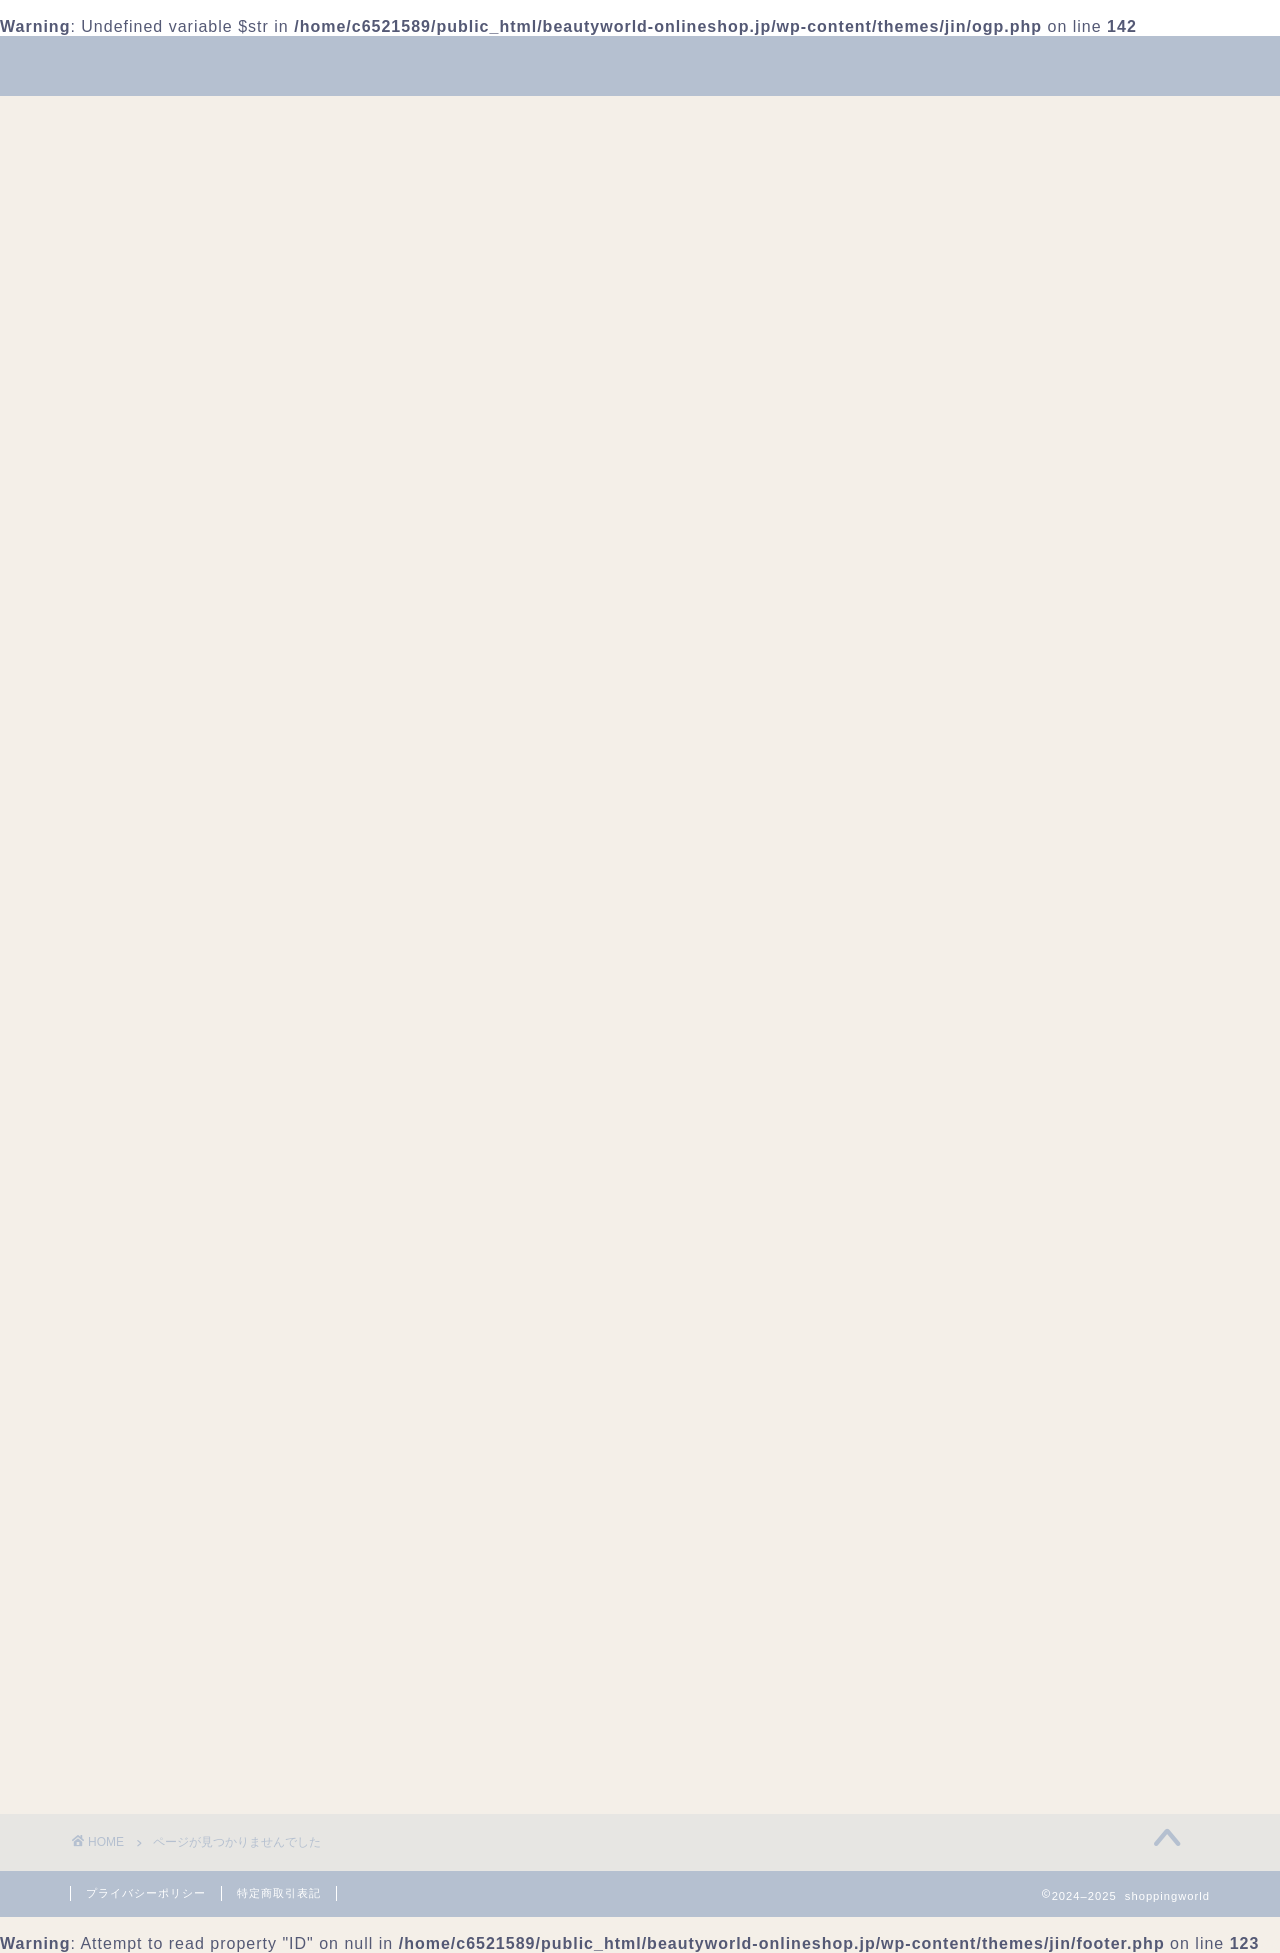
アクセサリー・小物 (962, 1329)
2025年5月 (929, 1089)
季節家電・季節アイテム (978, 1644)
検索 (906, 892)
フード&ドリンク (592, 120)
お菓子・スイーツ (954, 1371)
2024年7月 (929, 1152)
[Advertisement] (1035, 503)
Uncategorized (205, 990)
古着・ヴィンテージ (962, 1623)
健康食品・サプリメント (978, 1602)
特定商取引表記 (279, 1893)
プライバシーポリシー (146, 1893)
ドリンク (922, 1434)
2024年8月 (929, 1131)
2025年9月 (929, 1047)
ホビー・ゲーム (946, 1539)
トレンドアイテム (954, 1455)
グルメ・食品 (938, 1392)
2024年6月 (929, 1173)
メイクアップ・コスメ (970, 1560)
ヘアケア (922, 1518)
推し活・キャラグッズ (970, 1665)
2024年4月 (929, 1194)
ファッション (432, 120)
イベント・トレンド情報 (954, 120)
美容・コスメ (286, 120)
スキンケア (930, 1413)
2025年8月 (929, 1068)
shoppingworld (640, 64)
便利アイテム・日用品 (970, 1581)
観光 (906, 1728)
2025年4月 (929, 1110)
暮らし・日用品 (760, 120)
